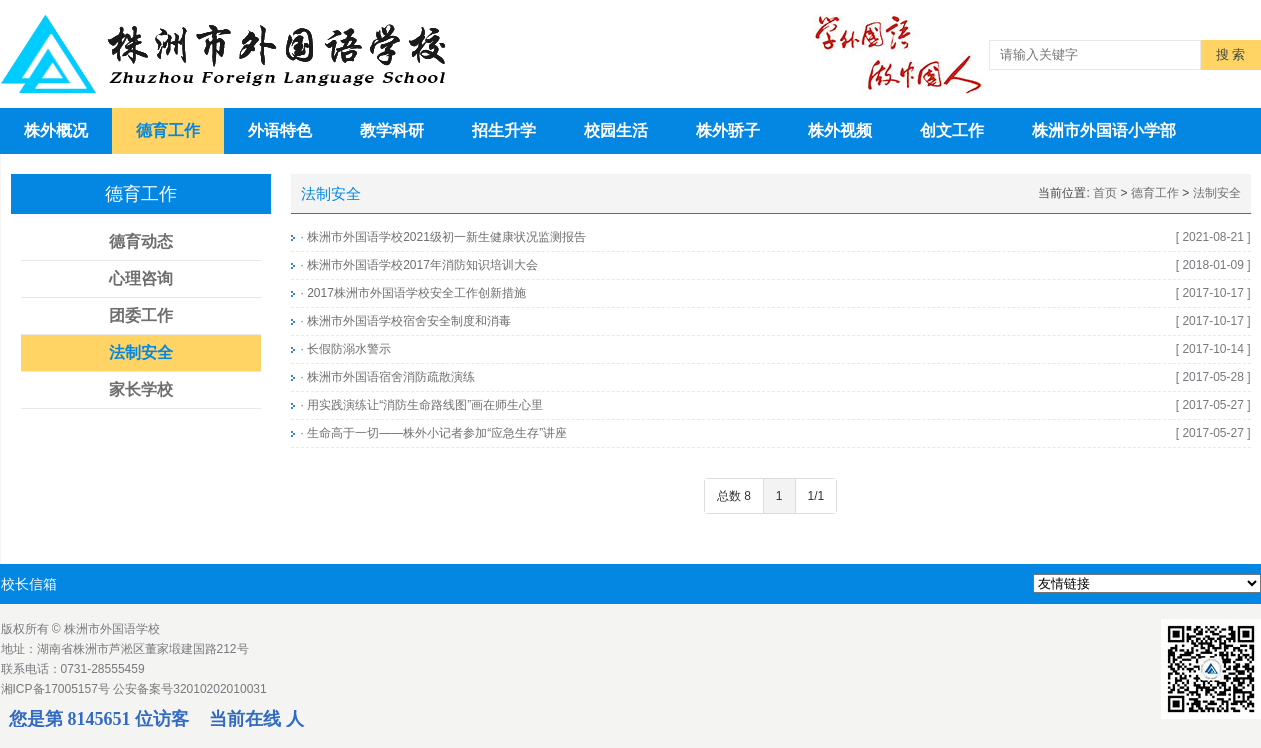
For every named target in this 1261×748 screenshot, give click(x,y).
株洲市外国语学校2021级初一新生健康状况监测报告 (446, 237)
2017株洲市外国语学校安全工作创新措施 (416, 293)
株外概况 (56, 130)
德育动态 (141, 241)
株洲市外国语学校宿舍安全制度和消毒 (409, 321)
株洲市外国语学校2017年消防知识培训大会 (422, 265)
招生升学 (504, 130)
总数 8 (734, 496)
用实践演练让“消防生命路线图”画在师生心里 (425, 405)
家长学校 (141, 389)
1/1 (816, 496)
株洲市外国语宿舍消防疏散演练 (391, 377)
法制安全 (141, 352)
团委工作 (141, 315)
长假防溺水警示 (349, 349)
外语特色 (280, 130)
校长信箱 (29, 584)
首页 (1105, 193)
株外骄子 (728, 130)
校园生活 (616, 130)
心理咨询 (141, 278)
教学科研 (392, 130)
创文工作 (952, 130)
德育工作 (168, 130)
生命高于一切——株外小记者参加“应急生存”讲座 (437, 433)
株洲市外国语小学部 (1104, 130)
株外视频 (840, 130)
